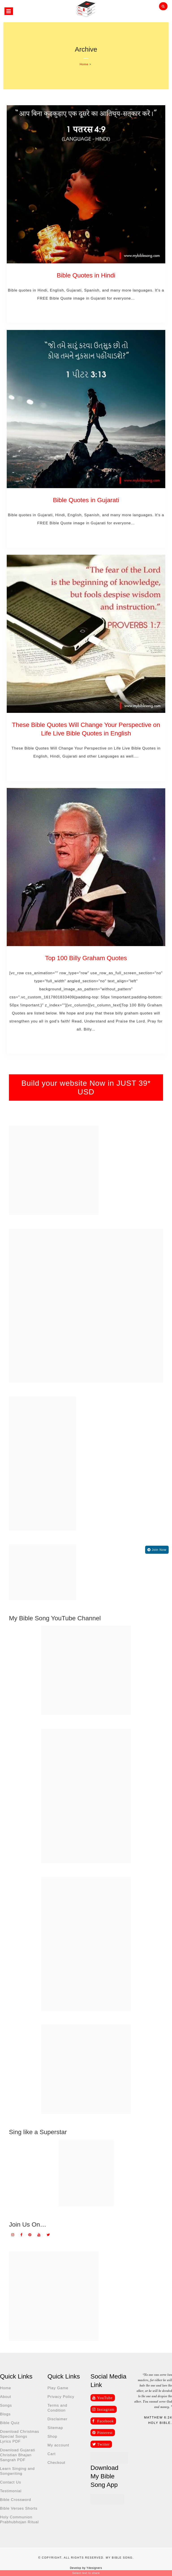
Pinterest (105, 2432)
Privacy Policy (60, 2397)
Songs (6, 2405)
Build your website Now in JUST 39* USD (86, 1087)
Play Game (57, 2388)
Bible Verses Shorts (18, 2508)
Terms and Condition (57, 2407)
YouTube (105, 2398)
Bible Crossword (15, 2500)
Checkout (56, 2463)
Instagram (105, 2409)
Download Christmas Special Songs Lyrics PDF (19, 2436)
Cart (51, 2454)
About (5, 2397)
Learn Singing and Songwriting (17, 2471)
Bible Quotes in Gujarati (86, 500)
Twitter (103, 2444)
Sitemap (55, 2428)
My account (58, 2445)
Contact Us (10, 2482)
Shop (52, 2436)
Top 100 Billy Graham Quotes (86, 958)
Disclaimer (57, 2419)
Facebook (105, 2421)
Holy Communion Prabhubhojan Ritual (19, 2519)
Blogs (5, 2414)
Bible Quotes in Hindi (86, 275)
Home (84, 64)
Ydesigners (94, 2568)
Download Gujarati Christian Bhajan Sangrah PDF (17, 2455)
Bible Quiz (9, 2423)
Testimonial (11, 2491)
